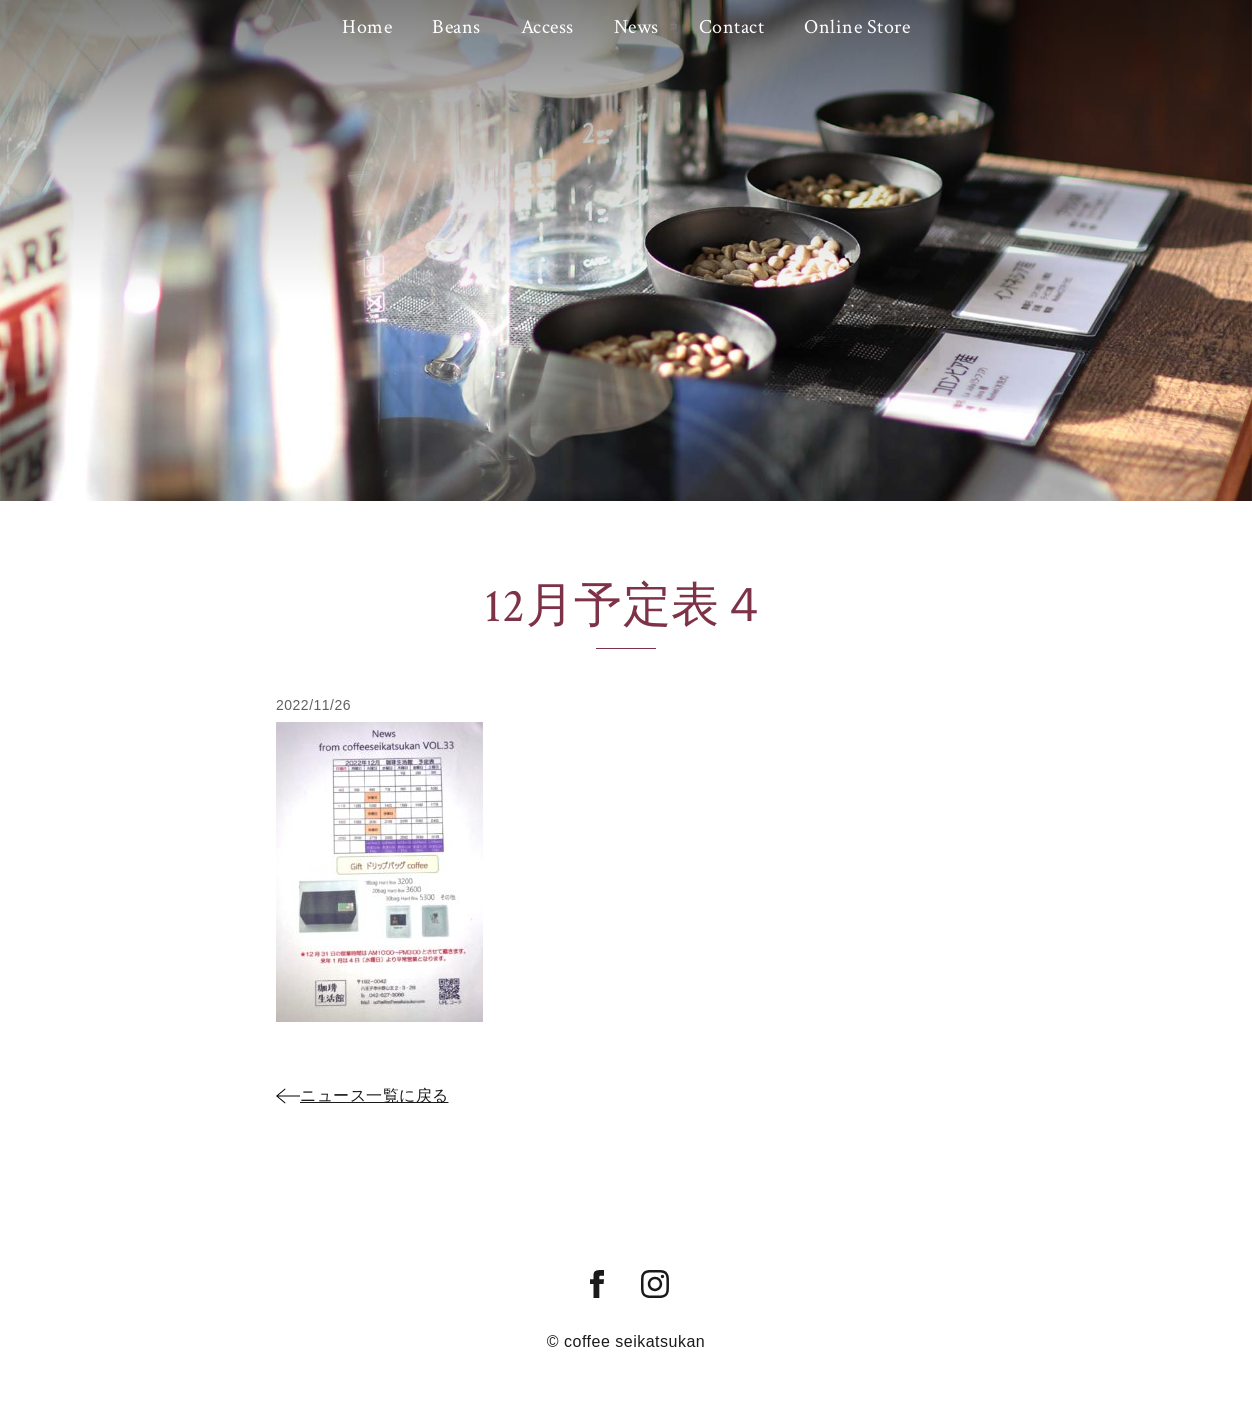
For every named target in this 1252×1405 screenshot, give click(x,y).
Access (547, 27)
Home (367, 27)
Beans (456, 27)
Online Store (857, 27)
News (636, 27)
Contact (732, 27)
